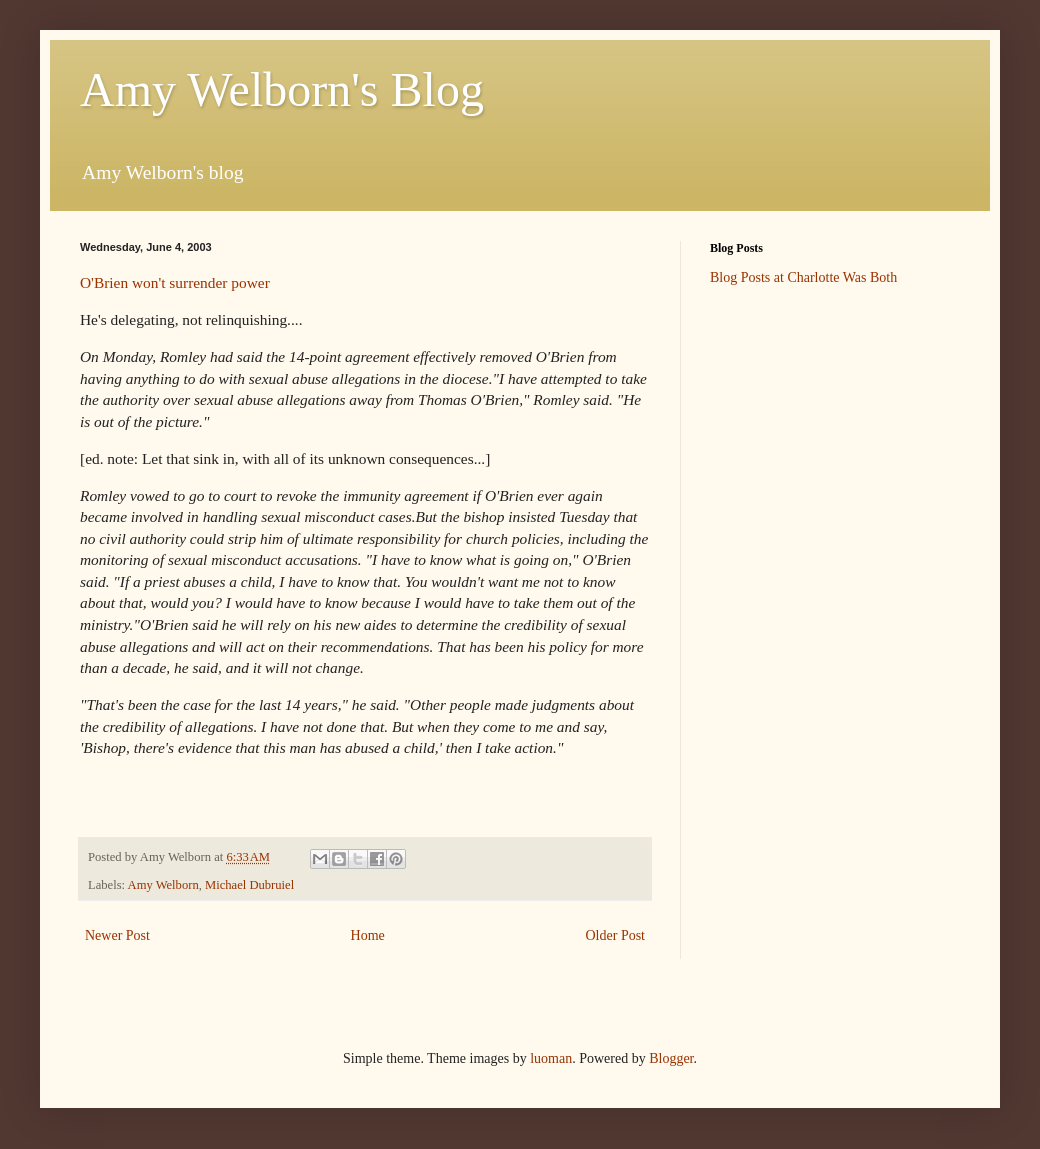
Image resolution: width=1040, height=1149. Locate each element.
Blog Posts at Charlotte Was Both (803, 277)
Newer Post (117, 935)
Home (368, 935)
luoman (551, 1058)
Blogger (671, 1058)
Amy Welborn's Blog (282, 89)
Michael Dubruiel (249, 885)
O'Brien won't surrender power (175, 282)
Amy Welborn (163, 885)
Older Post (616, 935)
